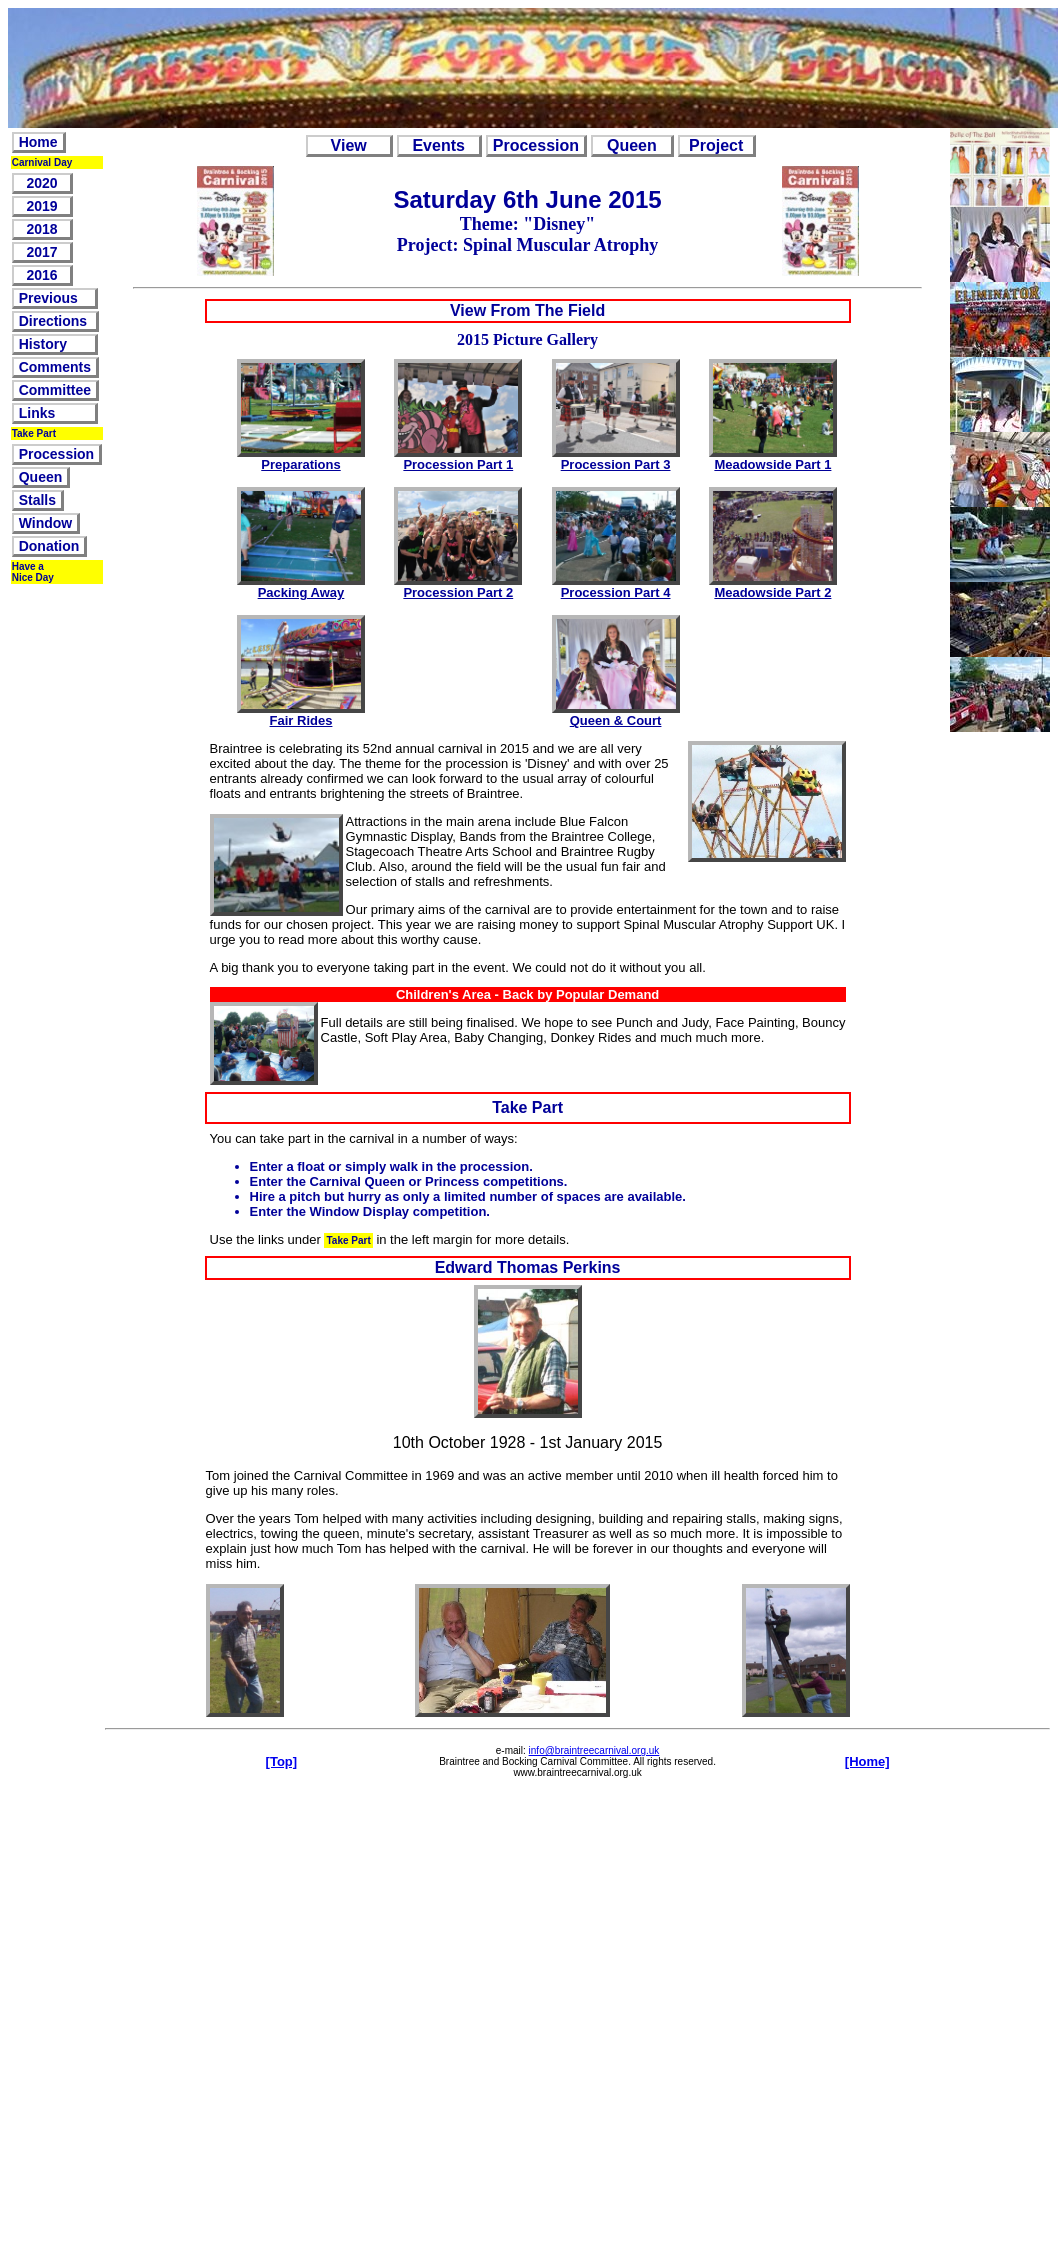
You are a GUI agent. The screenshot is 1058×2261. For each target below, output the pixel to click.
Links (55, 413)
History (55, 344)
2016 (42, 275)
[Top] (282, 1761)
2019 (42, 206)
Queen (41, 477)
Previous (54, 298)
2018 (42, 229)
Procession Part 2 (458, 592)
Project (716, 145)
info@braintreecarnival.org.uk (594, 1750)
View (349, 145)
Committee (55, 390)
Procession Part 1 (458, 464)
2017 (42, 252)
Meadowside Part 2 (772, 592)
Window (46, 523)
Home (38, 142)
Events (439, 145)
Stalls (37, 500)
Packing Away (301, 592)
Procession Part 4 (616, 592)
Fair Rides (301, 720)
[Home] (867, 1761)
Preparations (300, 464)
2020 (42, 183)
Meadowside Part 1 (772, 464)
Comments (55, 367)
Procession (56, 454)
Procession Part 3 (616, 464)
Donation (49, 546)
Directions (55, 321)
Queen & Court (616, 720)
